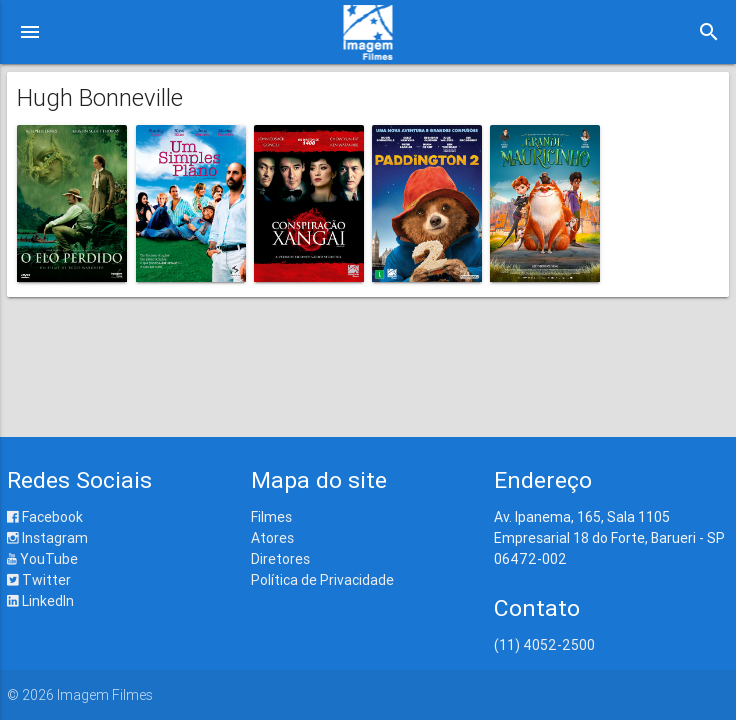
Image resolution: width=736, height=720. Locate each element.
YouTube (42, 559)
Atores (272, 538)
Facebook (45, 517)
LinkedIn (40, 601)
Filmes (271, 517)
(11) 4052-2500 (544, 645)
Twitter (39, 580)
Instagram (47, 538)
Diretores (280, 559)
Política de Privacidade (322, 580)
